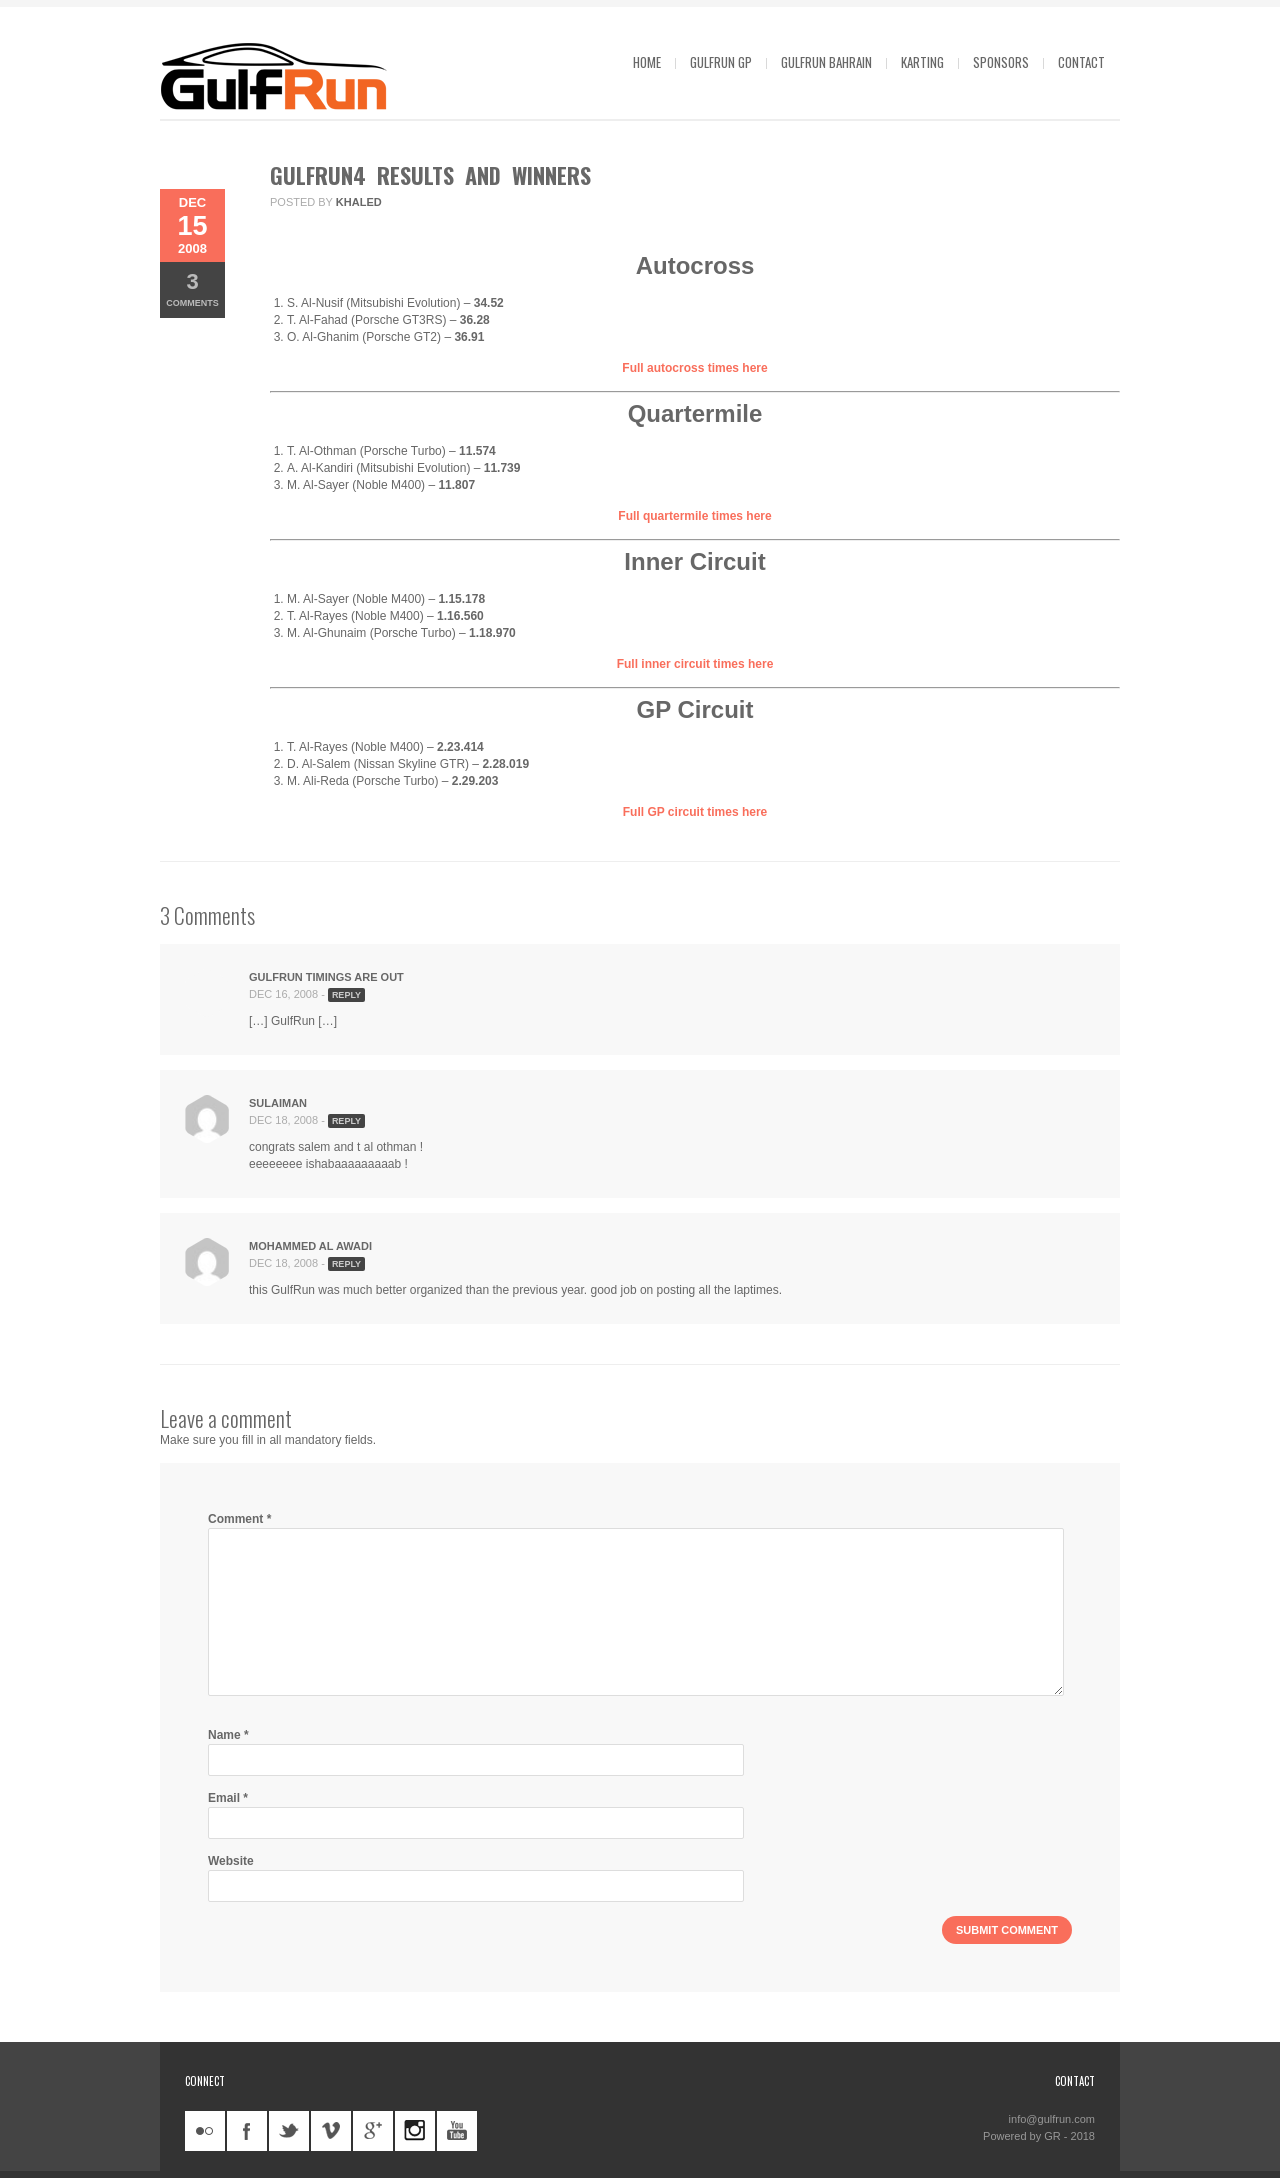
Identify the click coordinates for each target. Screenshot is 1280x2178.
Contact (1081, 62)
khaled (359, 202)
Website (231, 1861)
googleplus (373, 2131)
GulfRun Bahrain (826, 62)
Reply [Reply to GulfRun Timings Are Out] (346, 995)
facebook (247, 2131)
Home (647, 62)
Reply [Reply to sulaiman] (346, 1121)
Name (228, 1735)
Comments (192, 288)
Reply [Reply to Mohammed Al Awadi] (346, 1264)
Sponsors (1001, 62)
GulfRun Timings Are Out (326, 977)
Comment (239, 1519)
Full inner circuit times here (695, 664)
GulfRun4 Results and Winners (430, 175)
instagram (415, 2131)
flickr (205, 2131)
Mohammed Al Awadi (310, 1246)
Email (228, 1798)
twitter (289, 2131)
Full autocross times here (694, 368)
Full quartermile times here (694, 516)
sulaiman (278, 1103)
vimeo (331, 2131)
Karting (922, 62)
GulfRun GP (721, 62)
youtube (457, 2131)
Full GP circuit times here (695, 812)
